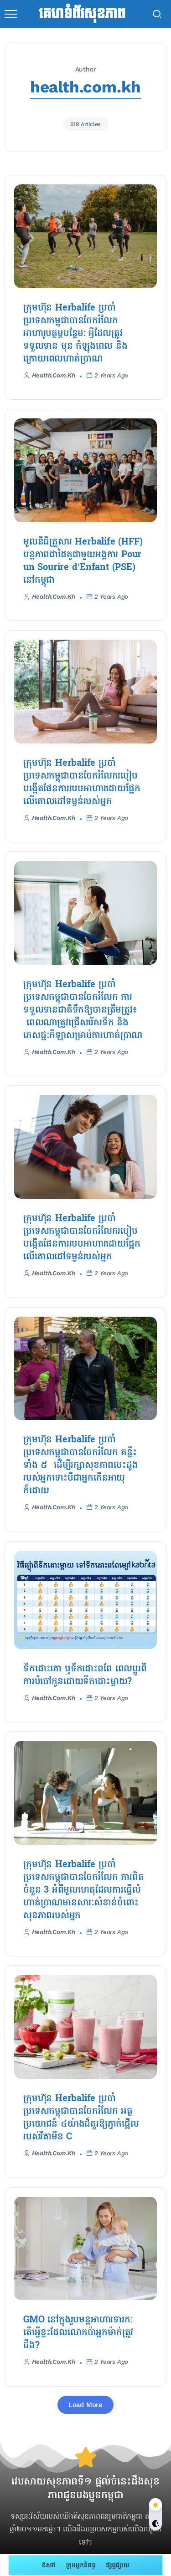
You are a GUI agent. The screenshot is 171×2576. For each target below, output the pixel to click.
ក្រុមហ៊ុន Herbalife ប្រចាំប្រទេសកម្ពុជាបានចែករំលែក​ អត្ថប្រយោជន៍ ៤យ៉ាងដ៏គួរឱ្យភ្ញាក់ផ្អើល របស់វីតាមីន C (81, 2118)
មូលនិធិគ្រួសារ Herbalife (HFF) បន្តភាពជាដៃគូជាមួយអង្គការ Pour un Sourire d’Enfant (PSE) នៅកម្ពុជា (82, 561)
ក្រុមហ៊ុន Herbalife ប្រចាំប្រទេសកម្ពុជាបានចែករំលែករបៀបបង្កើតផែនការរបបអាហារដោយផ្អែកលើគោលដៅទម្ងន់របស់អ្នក (81, 783)
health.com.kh (53, 375)
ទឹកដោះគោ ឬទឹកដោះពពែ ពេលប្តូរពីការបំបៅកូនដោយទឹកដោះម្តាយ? (85, 1675)
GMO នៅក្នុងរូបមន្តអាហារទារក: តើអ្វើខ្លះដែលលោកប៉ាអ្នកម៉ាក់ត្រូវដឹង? (78, 2332)
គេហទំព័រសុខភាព (82, 14)
